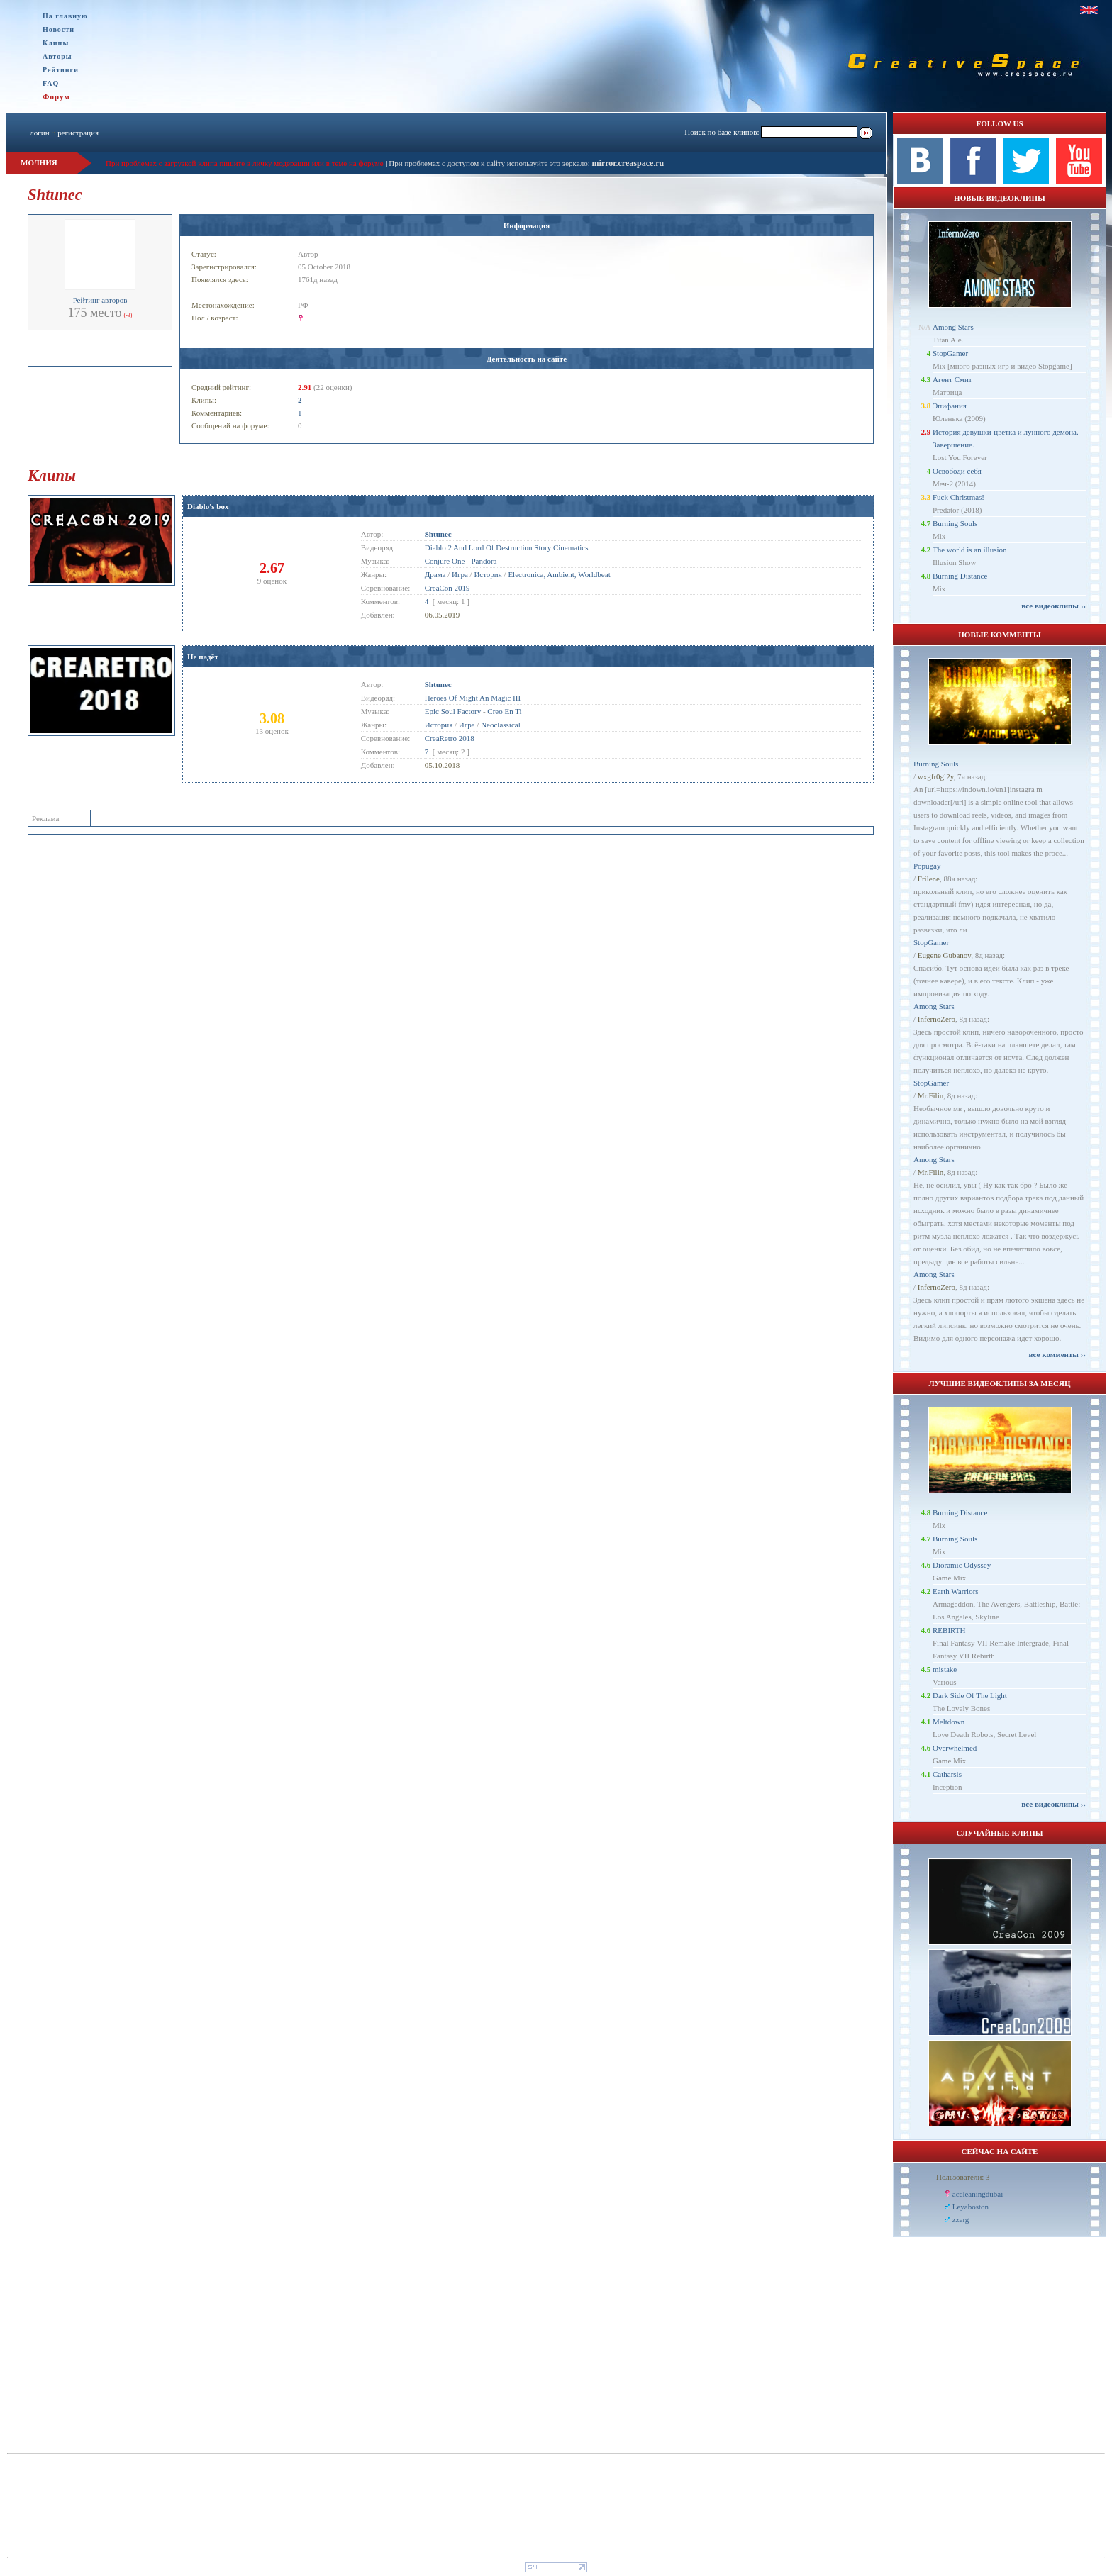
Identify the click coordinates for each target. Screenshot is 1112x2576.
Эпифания (950, 405)
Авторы (57, 56)
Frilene (929, 878)
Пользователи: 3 (963, 2177)
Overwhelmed (955, 1748)
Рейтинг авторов (100, 300)
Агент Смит (952, 379)
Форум (56, 96)
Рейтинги (61, 70)
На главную (65, 16)
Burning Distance (960, 575)
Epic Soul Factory (453, 711)
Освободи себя (957, 471)
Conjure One (445, 561)
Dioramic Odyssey (962, 1565)
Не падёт (202, 656)
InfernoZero (936, 1019)
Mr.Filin (930, 1095)
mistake (945, 1669)
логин (39, 132)
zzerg (960, 2219)
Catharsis (947, 1774)
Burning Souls (955, 523)
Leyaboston (970, 2206)
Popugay (927, 866)
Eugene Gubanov (944, 955)
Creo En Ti (504, 711)
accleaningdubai (977, 2194)
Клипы (56, 43)
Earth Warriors (956, 1591)
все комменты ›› (1057, 1354)
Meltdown (948, 1721)
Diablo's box (207, 506)
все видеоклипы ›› (1053, 605)
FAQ (51, 83)
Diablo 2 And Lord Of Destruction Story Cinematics (507, 547)
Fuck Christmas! (958, 497)
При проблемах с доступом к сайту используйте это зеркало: (490, 163)
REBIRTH (949, 1630)
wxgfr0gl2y (936, 776)
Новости (58, 29)
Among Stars (953, 327)
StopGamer (950, 353)
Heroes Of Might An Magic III (473, 697)
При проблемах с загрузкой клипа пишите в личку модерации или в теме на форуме (245, 163)
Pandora (483, 561)
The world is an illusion (970, 549)
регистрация (78, 132)
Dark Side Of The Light (970, 1695)
